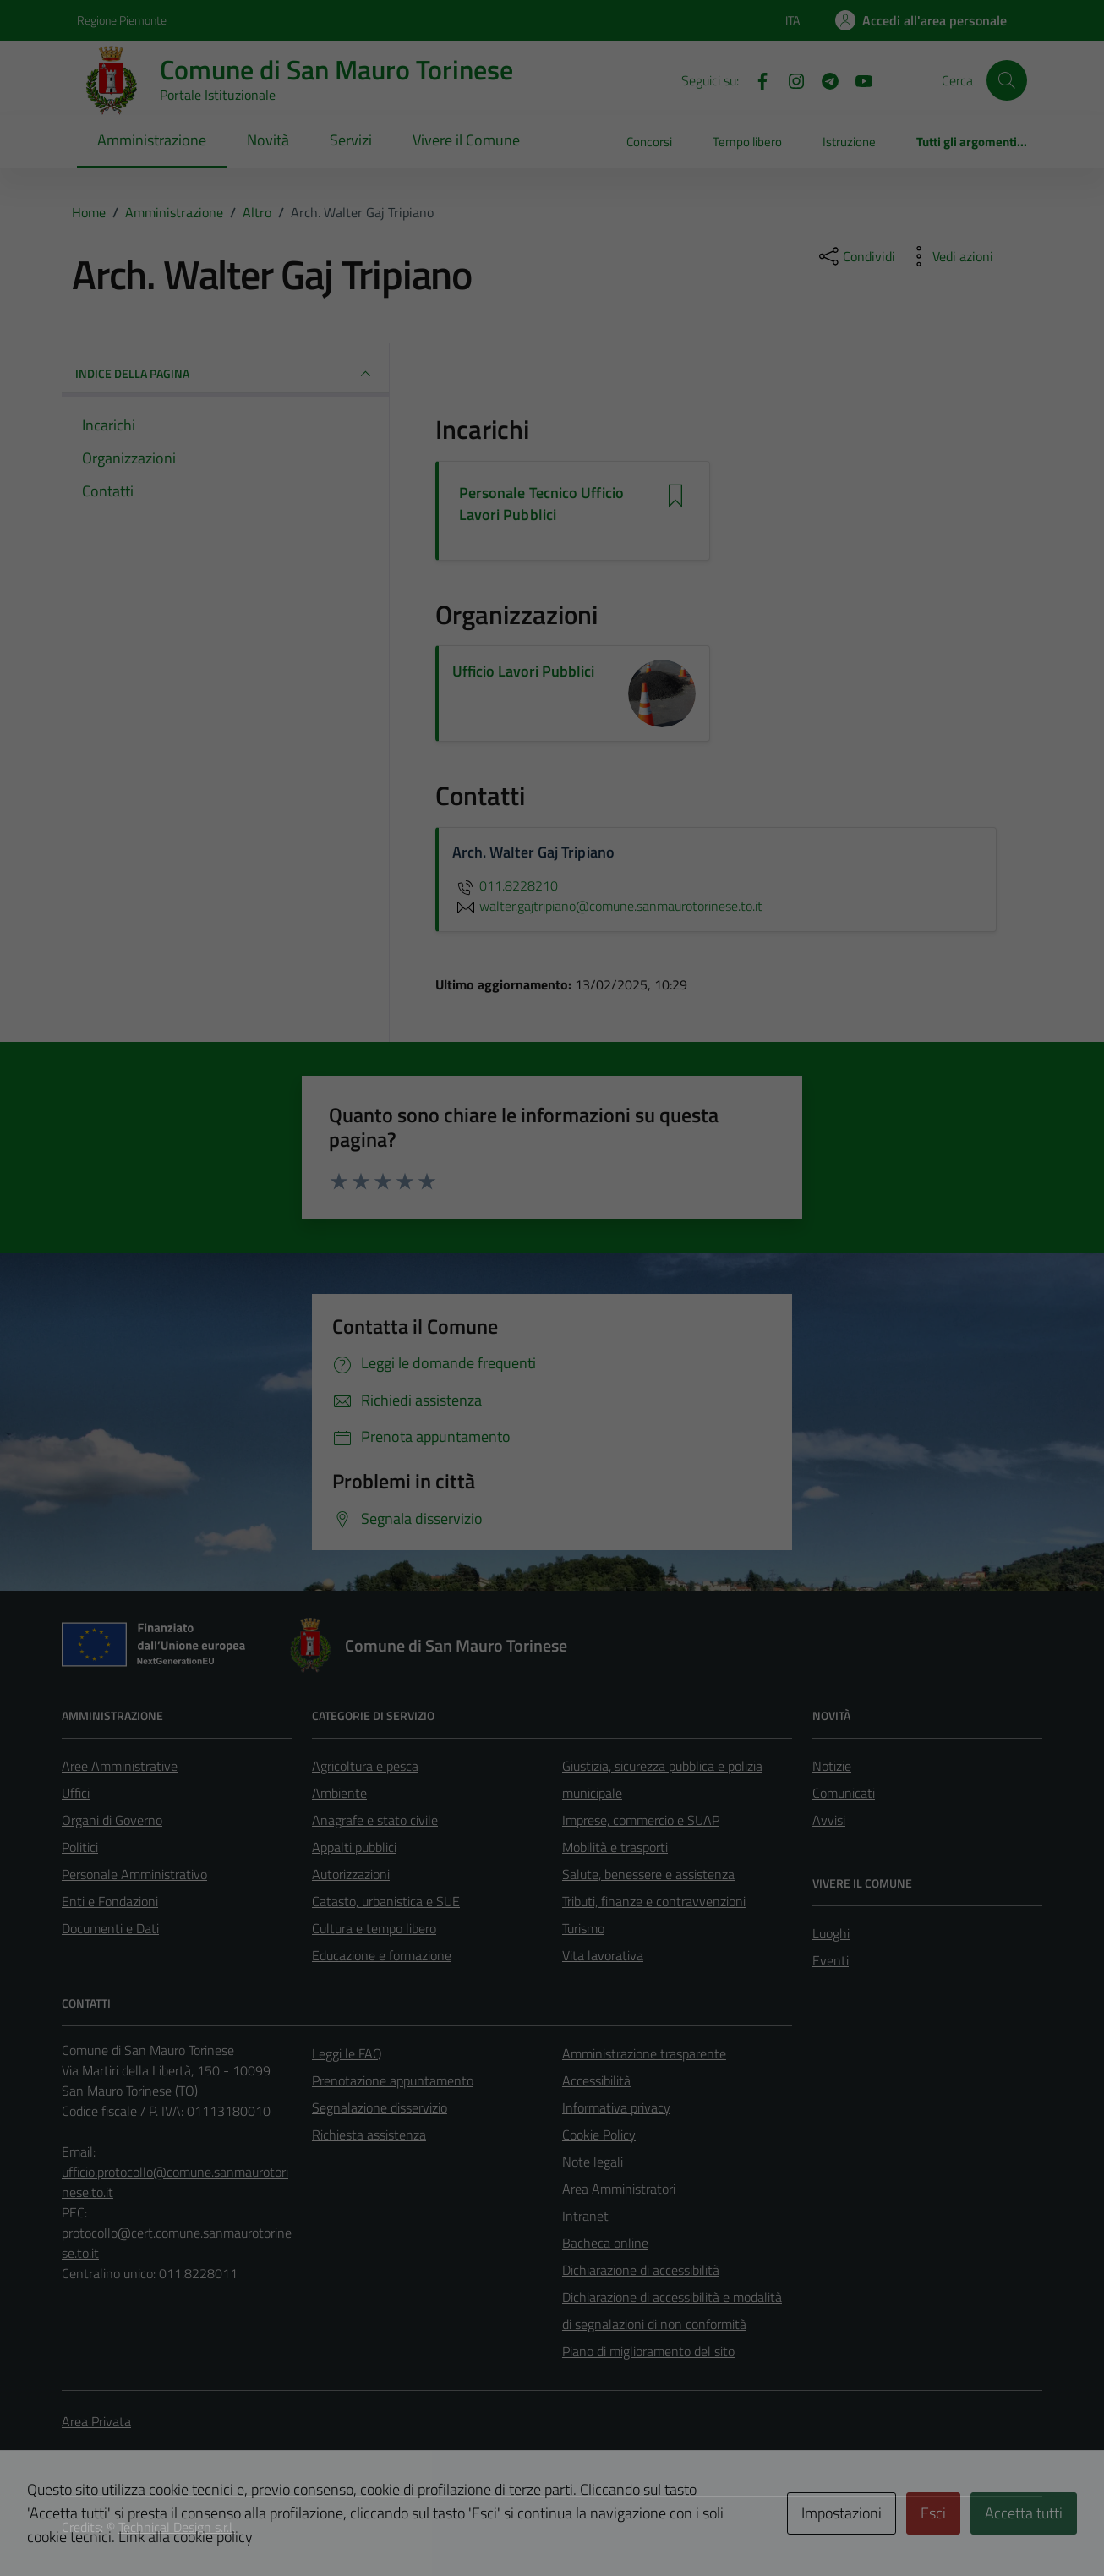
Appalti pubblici (354, 1847)
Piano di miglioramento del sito (648, 2351)
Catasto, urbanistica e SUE (386, 1901)
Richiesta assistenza (369, 2134)
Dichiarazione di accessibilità (640, 2270)
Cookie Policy (599, 2134)
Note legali (592, 2161)
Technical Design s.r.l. (176, 2527)
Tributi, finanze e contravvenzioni (654, 1901)
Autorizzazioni (351, 1874)
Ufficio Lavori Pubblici (523, 671)
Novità (268, 140)
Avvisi (828, 1820)
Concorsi (649, 141)
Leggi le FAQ (347, 2053)
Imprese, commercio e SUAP (640, 1820)
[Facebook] (756, 79)
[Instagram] (789, 79)
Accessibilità (596, 2080)
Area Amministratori (618, 2189)
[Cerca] (1006, 80)
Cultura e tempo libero (374, 1928)
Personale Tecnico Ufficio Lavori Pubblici (541, 504)
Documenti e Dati (110, 1928)
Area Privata (96, 2421)
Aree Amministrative (120, 1766)
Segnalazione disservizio (379, 2107)
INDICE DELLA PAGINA (225, 374)
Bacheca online (605, 2243)
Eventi (830, 1960)
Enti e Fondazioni (110, 1901)
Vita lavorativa (602, 1955)
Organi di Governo (112, 1820)
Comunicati (843, 1793)
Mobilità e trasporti (615, 1847)
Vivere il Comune (466, 140)
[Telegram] (823, 79)
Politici (80, 1847)
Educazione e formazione (381, 1955)
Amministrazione (151, 140)
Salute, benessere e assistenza (648, 1874)
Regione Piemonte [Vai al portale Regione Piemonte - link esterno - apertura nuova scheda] (122, 20)
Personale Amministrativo (134, 1874)
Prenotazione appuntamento (392, 2080)
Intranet (585, 2216)
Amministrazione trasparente (644, 2053)
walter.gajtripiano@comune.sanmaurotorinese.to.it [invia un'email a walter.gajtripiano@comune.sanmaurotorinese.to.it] (607, 906)
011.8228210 (505, 885)
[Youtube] (857, 79)
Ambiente (339, 1793)
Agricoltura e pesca (365, 1766)
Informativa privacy (616, 2107)
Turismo (583, 1928)
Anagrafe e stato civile (375, 1820)
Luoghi (831, 1933)
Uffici (76, 1793)
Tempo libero (747, 141)
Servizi (351, 140)
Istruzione (849, 141)
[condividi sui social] (855, 256)
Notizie (831, 1766)
